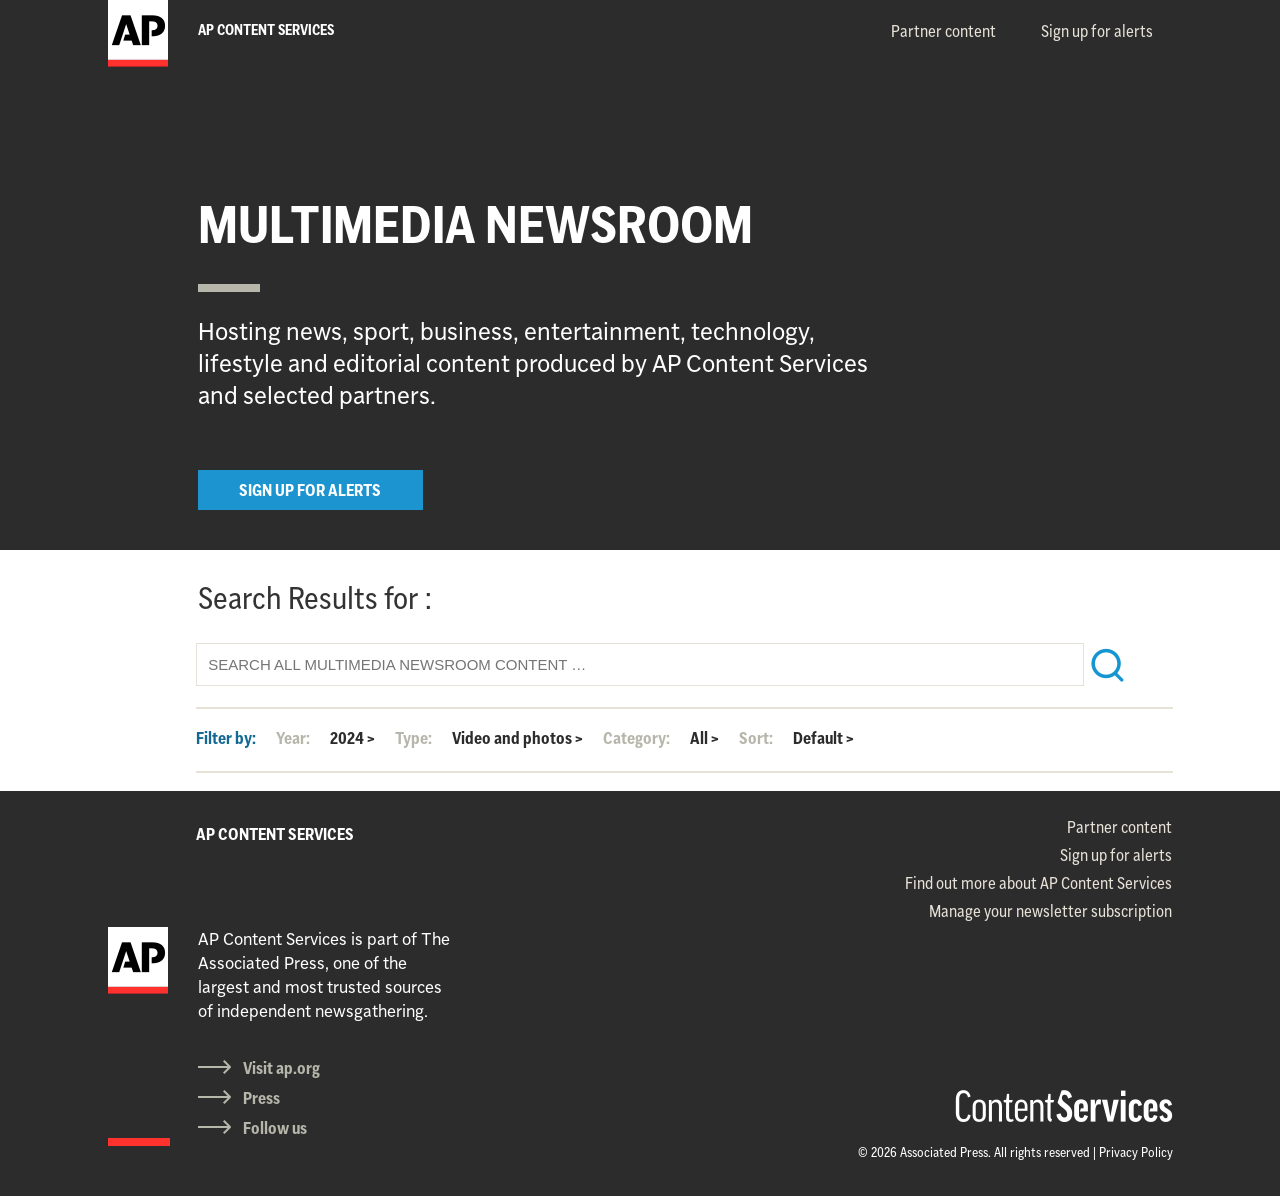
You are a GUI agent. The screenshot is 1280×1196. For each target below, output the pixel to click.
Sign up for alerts (1097, 31)
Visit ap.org (281, 1068)
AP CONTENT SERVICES (275, 834)
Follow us (275, 1128)
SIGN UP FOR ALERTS (310, 490)
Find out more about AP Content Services (1038, 883)
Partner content (943, 31)
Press (261, 1098)
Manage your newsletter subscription (1050, 911)
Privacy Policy (1136, 1152)
